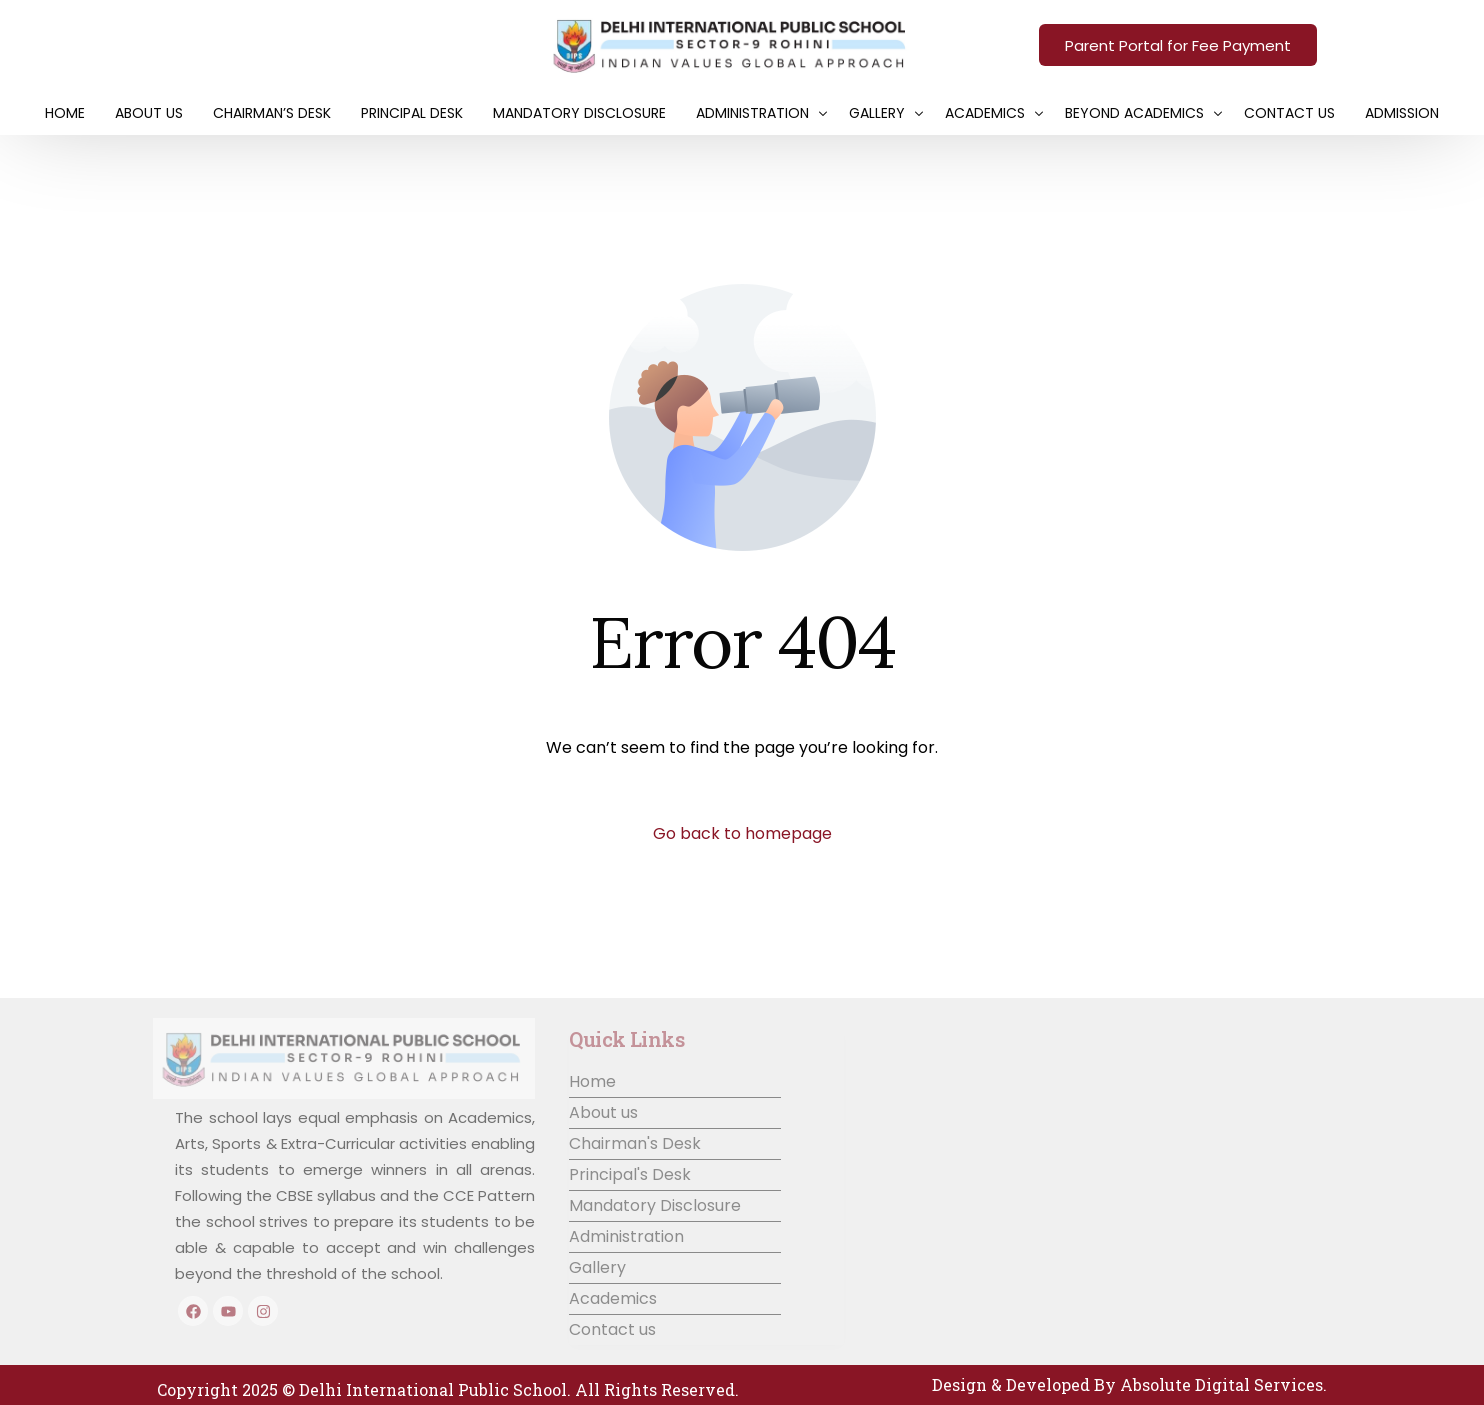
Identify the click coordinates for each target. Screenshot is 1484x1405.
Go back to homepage (742, 833)
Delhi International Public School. (435, 1389)
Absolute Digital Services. (1223, 1384)
